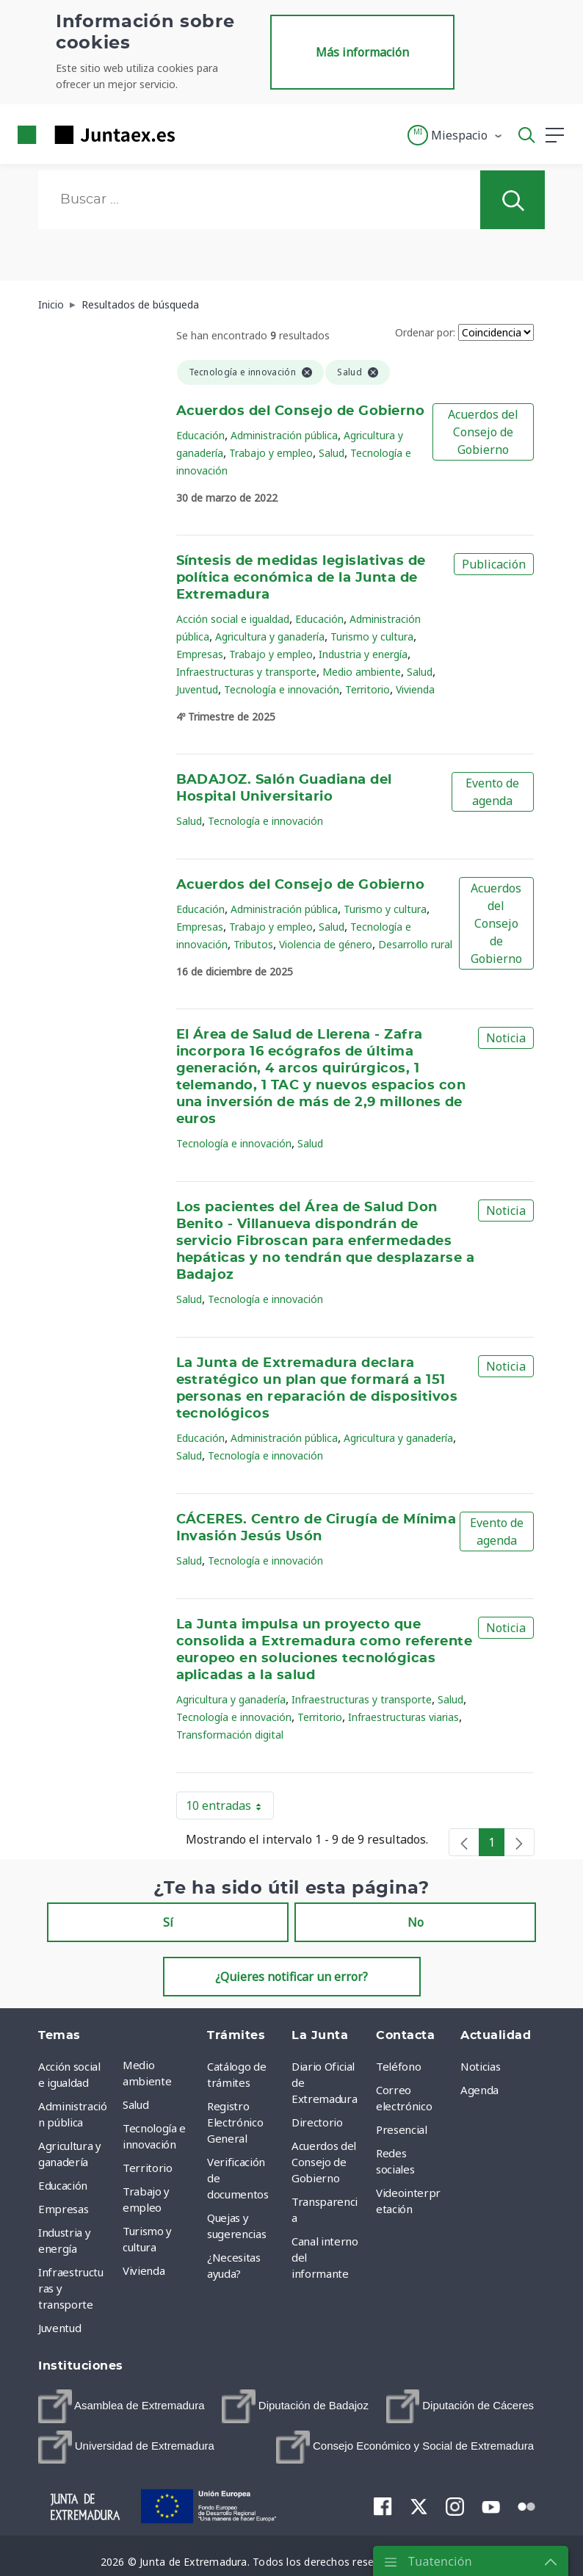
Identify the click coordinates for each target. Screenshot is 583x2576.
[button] (455, 135)
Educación (200, 435)
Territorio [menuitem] (148, 2167)
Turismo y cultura (371, 636)
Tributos (253, 944)
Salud (331, 453)
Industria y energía (363, 654)
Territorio (367, 689)
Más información (362, 52)
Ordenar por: (425, 332)
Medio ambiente (361, 672)
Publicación (494, 564)
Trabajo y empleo (271, 453)
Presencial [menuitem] (401, 2129)
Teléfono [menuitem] (398, 2066)
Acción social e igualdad (232, 619)
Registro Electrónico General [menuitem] (235, 2122)
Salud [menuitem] (135, 2104)
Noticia (506, 1038)
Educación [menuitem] (62, 2185)
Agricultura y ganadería (270, 636)
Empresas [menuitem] (63, 2208)
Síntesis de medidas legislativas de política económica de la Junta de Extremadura (301, 578)
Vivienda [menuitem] (143, 2270)
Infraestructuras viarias (403, 1717)
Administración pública (284, 435)
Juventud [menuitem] (59, 2327)
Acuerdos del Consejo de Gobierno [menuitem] (324, 2161)
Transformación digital (229, 1735)
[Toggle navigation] (195, 134)
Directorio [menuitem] (317, 2122)
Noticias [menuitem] (480, 2066)
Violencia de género (325, 944)
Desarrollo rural (415, 944)
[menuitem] (121, 2406)
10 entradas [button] (230, 1808)
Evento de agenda (492, 792)
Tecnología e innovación (281, 689)
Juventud (197, 689)
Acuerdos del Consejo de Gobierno (300, 411)
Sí (168, 1922)
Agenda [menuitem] (479, 2089)
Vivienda (415, 689)
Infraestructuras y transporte (246, 672)
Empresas (199, 654)
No (416, 1922)
